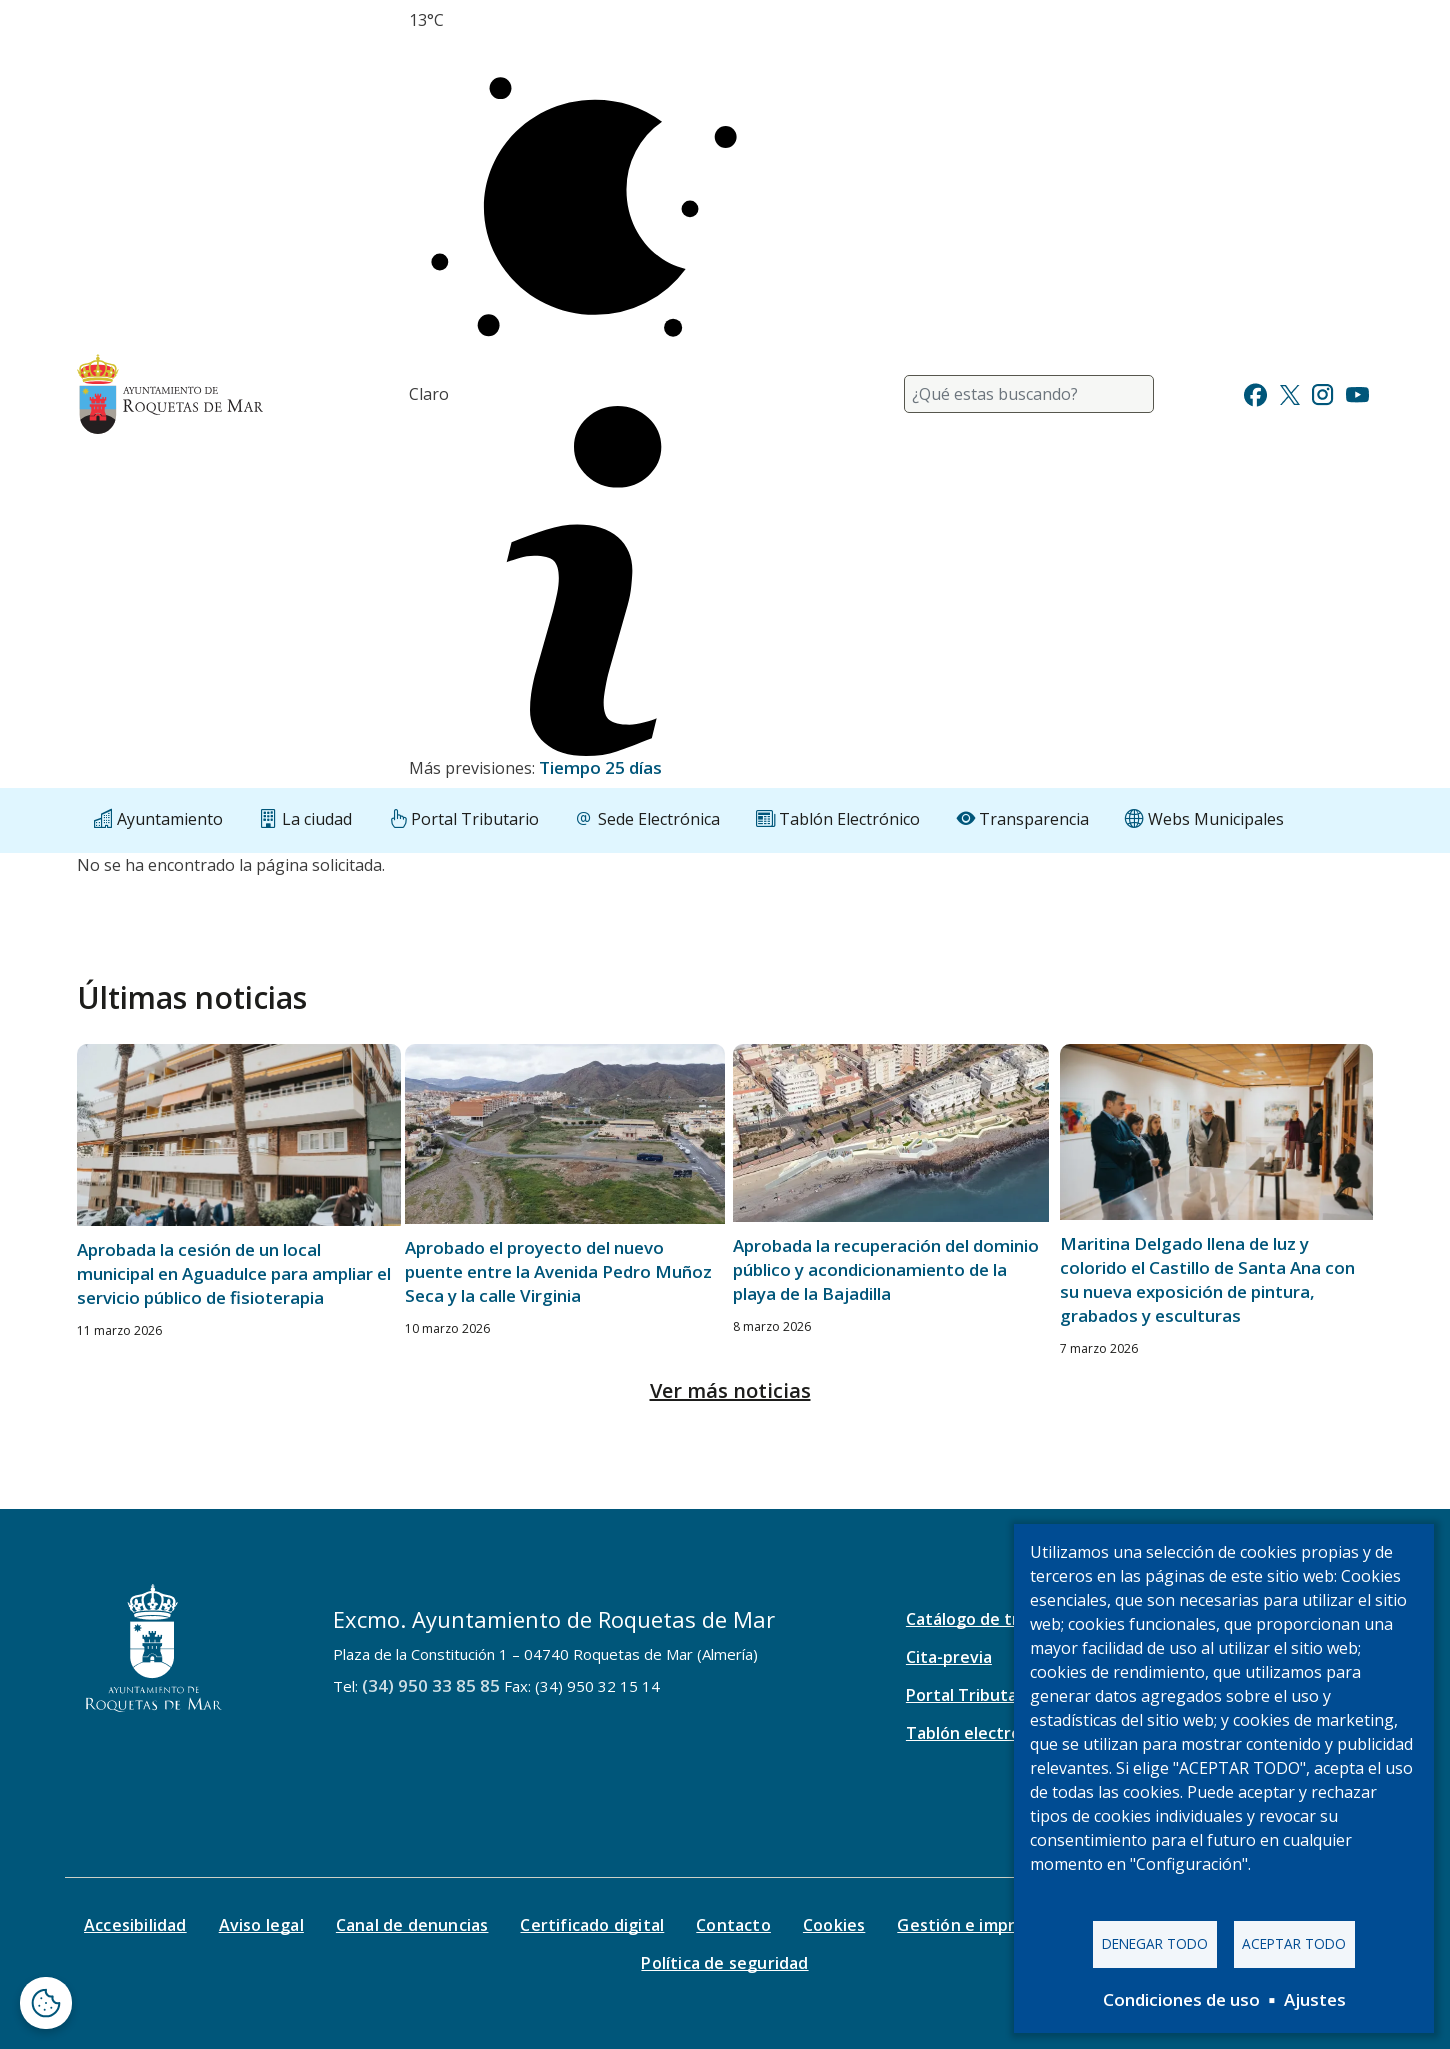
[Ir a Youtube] (1357, 392)
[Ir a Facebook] (1255, 392)
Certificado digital (592, 1925)
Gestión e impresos (974, 1925)
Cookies (834, 1925)
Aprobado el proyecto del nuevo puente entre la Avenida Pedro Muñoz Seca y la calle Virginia (558, 1271)
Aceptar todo (1294, 1943)
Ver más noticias (730, 1390)
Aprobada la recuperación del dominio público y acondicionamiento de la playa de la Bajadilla (886, 1269)
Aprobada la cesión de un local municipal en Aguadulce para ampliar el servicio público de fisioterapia (234, 1273)
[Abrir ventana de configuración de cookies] (46, 2003)
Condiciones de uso (1181, 1999)
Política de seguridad (724, 1963)
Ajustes (1315, 1999)
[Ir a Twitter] (1290, 392)
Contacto (733, 1925)
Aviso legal (261, 1925)
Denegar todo (1155, 1943)
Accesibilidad (135, 1925)
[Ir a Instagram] (1322, 392)
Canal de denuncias (412, 1925)
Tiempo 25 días (600, 767)
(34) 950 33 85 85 (431, 1685)
